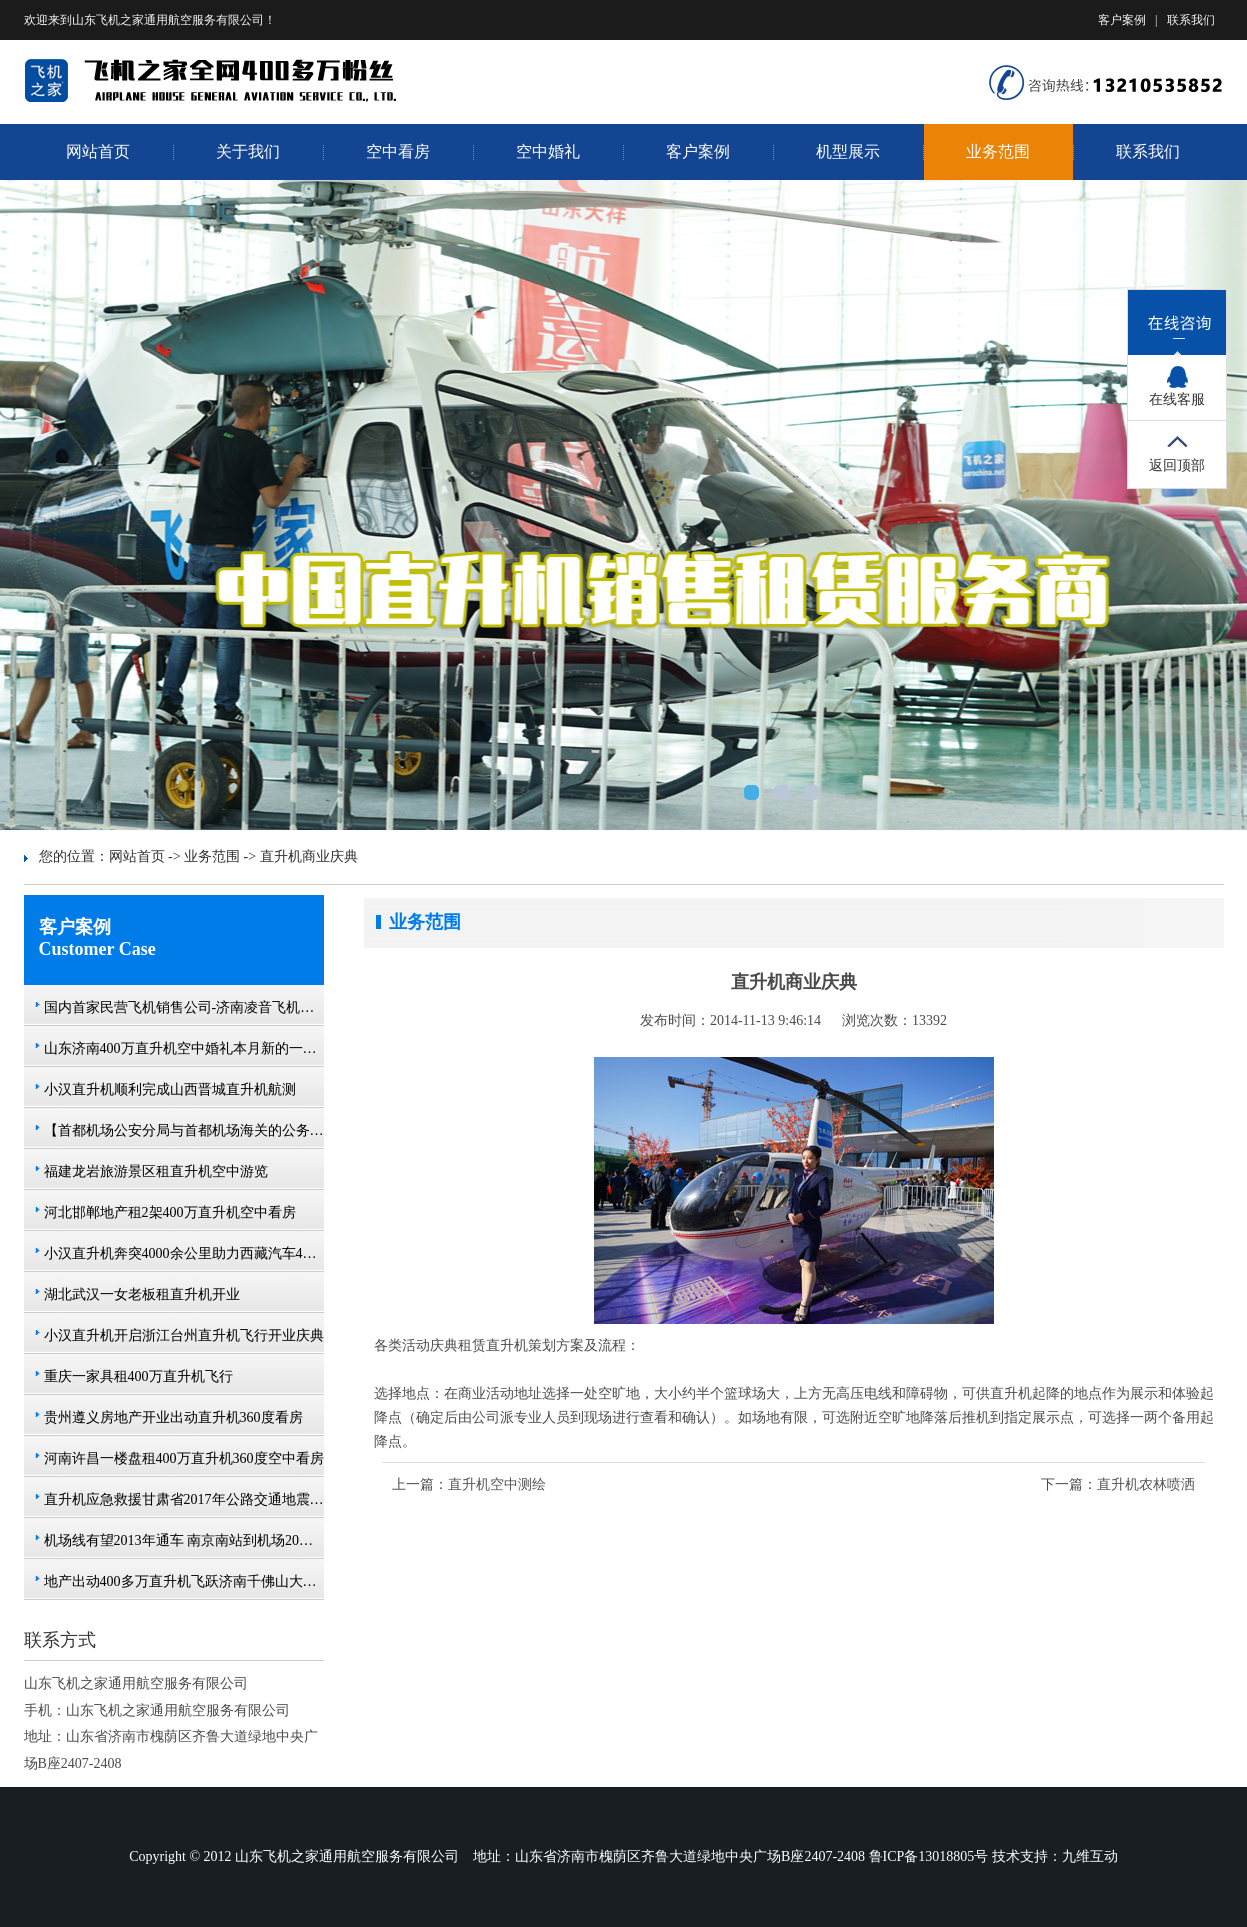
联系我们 (1191, 20)
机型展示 (848, 151)
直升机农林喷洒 (1146, 1484)
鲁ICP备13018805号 (929, 1856)
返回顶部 (1177, 465)
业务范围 (998, 151)
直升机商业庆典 (309, 856)
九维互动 (1090, 1856)
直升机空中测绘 (497, 1484)
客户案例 (1122, 20)
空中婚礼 (548, 151)
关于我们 (248, 151)
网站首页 (98, 151)
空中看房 (398, 151)
